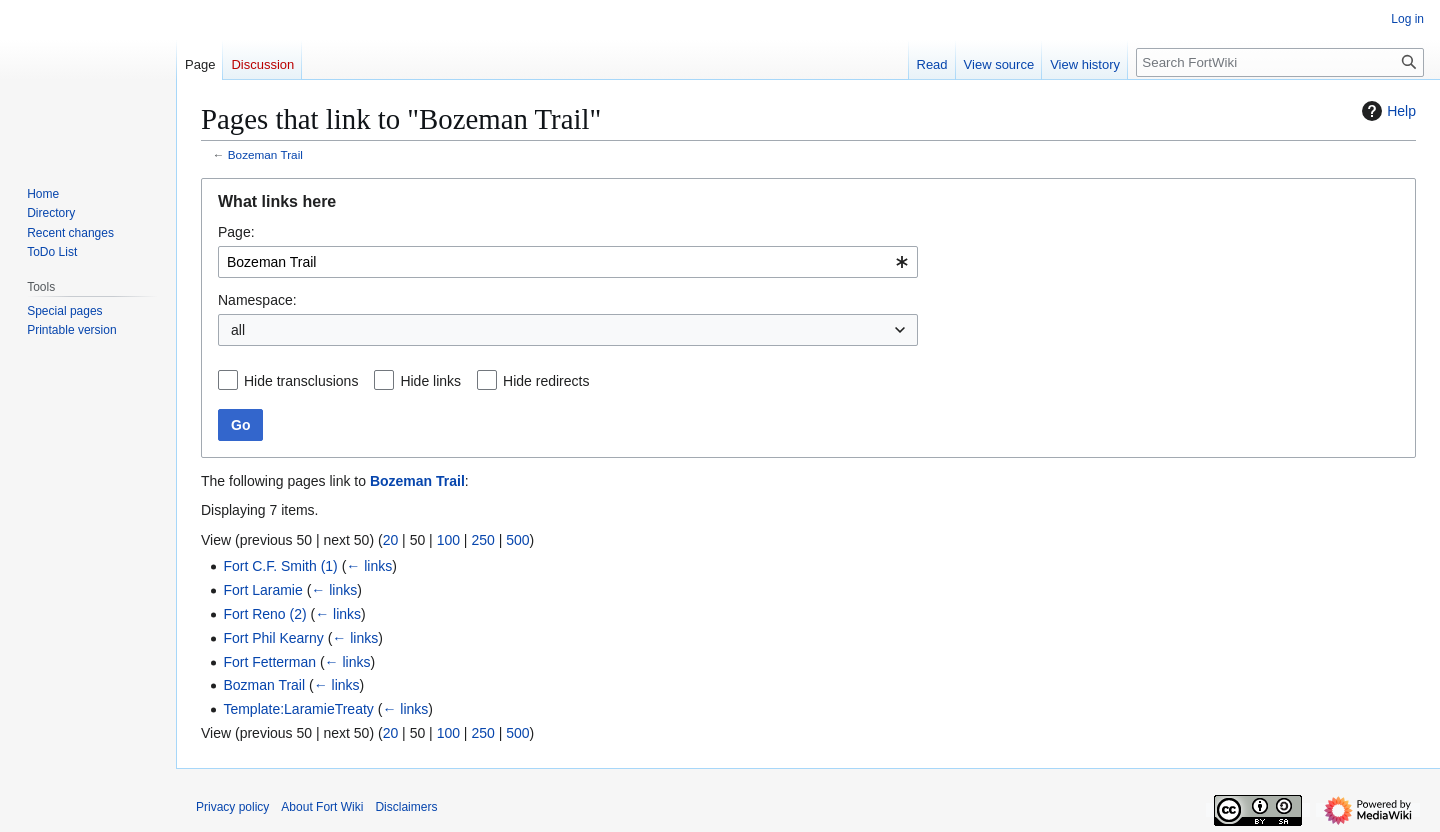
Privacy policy (232, 807)
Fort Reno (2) (264, 614)
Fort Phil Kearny (273, 638)
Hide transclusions (301, 381)
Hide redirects (546, 381)
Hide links (430, 381)
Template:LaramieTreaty (298, 709)
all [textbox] (238, 330)
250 (482, 540)
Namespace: (257, 300)
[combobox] (568, 262)
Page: (236, 232)
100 (448, 540)
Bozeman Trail (265, 154)
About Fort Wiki (322, 807)
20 (391, 540)
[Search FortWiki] (1280, 62)
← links (369, 566)
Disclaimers (406, 807)
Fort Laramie (262, 590)
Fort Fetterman (269, 662)
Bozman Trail (264, 685)
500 (517, 540)
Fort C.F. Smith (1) (280, 566)
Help (1386, 111)
